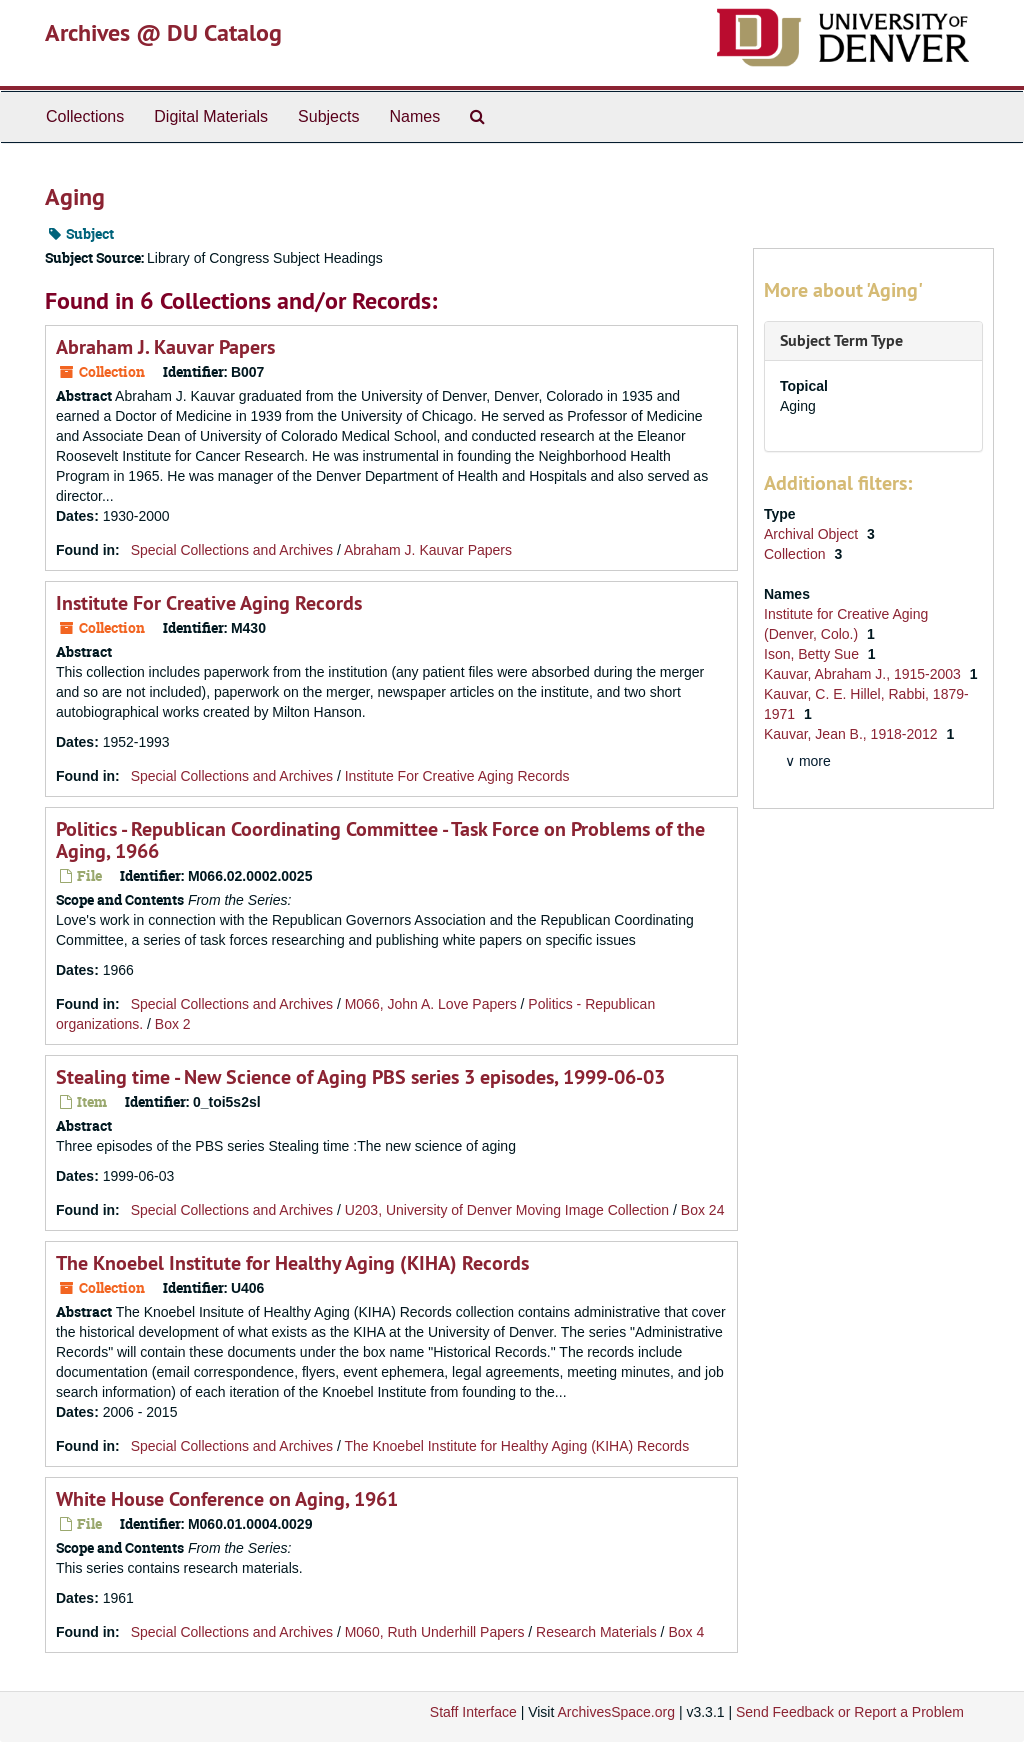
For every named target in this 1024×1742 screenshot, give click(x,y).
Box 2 (173, 1024)
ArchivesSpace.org (616, 1712)
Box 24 (703, 1210)
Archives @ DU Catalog (163, 32)
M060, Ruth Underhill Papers (435, 1632)
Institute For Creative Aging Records (209, 603)
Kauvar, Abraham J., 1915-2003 (864, 674)
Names (414, 116)
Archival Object (813, 534)
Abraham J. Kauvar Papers (165, 347)
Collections (85, 116)
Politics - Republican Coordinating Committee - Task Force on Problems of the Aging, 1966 (380, 840)
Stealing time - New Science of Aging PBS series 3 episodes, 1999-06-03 (360, 1077)
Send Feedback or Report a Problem (850, 1712)
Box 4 (686, 1632)
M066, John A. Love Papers (431, 1004)
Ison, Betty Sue (813, 654)
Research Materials (596, 1632)
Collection (796, 554)
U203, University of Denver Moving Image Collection (507, 1210)
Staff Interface (473, 1712)
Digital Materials (211, 116)
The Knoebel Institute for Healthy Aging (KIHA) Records (292, 1263)
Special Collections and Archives (232, 550)
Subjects (328, 116)
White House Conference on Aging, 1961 (227, 1499)
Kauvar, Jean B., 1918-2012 (852, 734)
